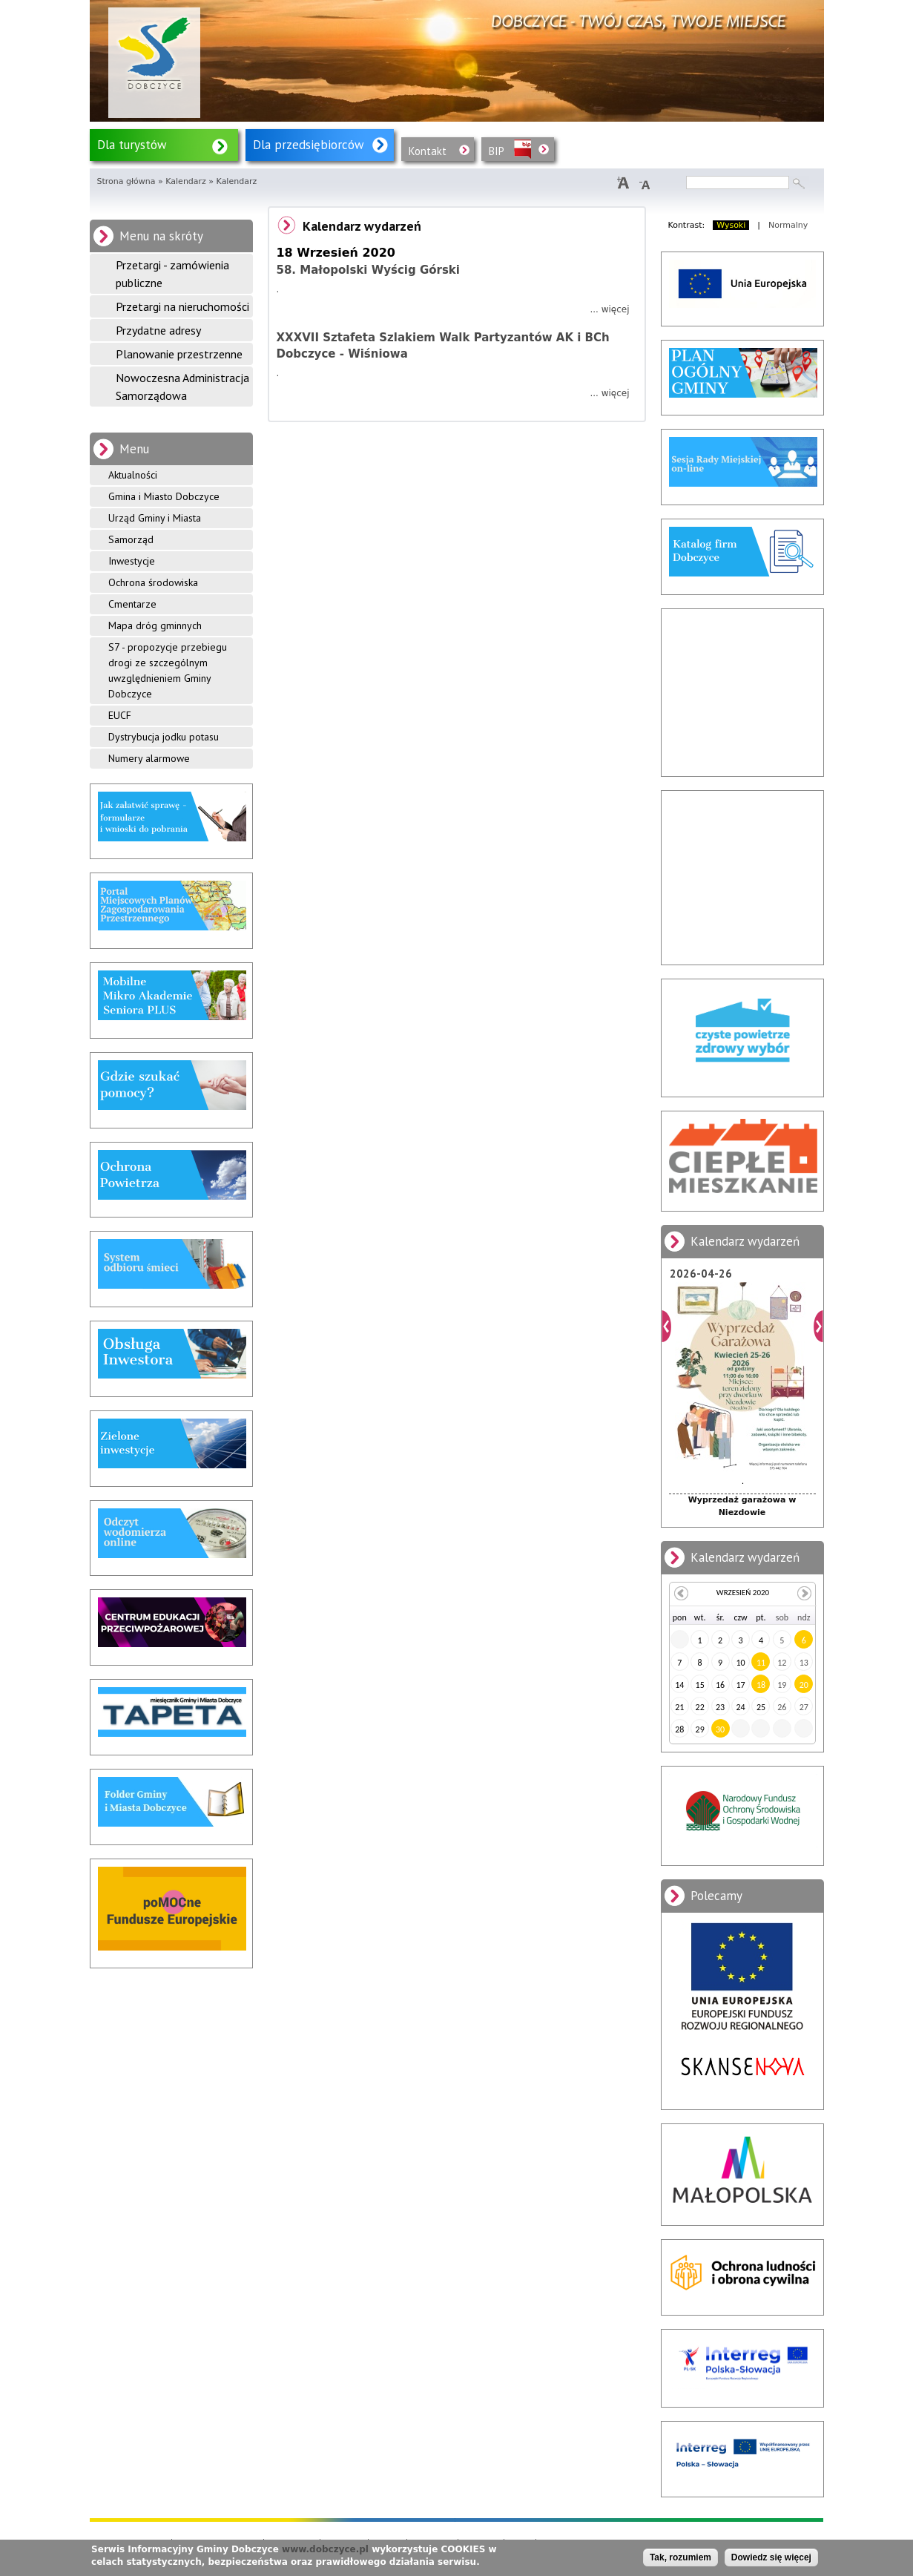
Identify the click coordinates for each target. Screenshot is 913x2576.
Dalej (818, 1326)
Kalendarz (185, 181)
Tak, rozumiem (680, 2557)
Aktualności (132, 475)
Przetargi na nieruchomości (182, 306)
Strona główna (126, 181)
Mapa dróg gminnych (155, 625)
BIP (496, 151)
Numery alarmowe (149, 758)
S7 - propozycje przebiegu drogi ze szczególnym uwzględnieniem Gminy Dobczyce (167, 670)
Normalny (788, 225)
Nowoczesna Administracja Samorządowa (182, 386)
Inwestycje (131, 561)
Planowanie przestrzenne (179, 353)
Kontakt (427, 151)
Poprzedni (666, 1326)
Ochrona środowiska (153, 582)
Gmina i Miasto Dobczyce (164, 496)
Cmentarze (132, 604)
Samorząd (131, 539)
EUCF (119, 715)
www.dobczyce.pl (325, 2549)
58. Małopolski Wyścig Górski (368, 270)
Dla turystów (132, 145)
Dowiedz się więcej (771, 2557)
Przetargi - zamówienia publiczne (172, 273)
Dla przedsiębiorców (308, 145)
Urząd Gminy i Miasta (154, 518)
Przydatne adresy (158, 330)
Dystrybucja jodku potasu (163, 736)
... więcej (609, 309)
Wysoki (730, 225)
